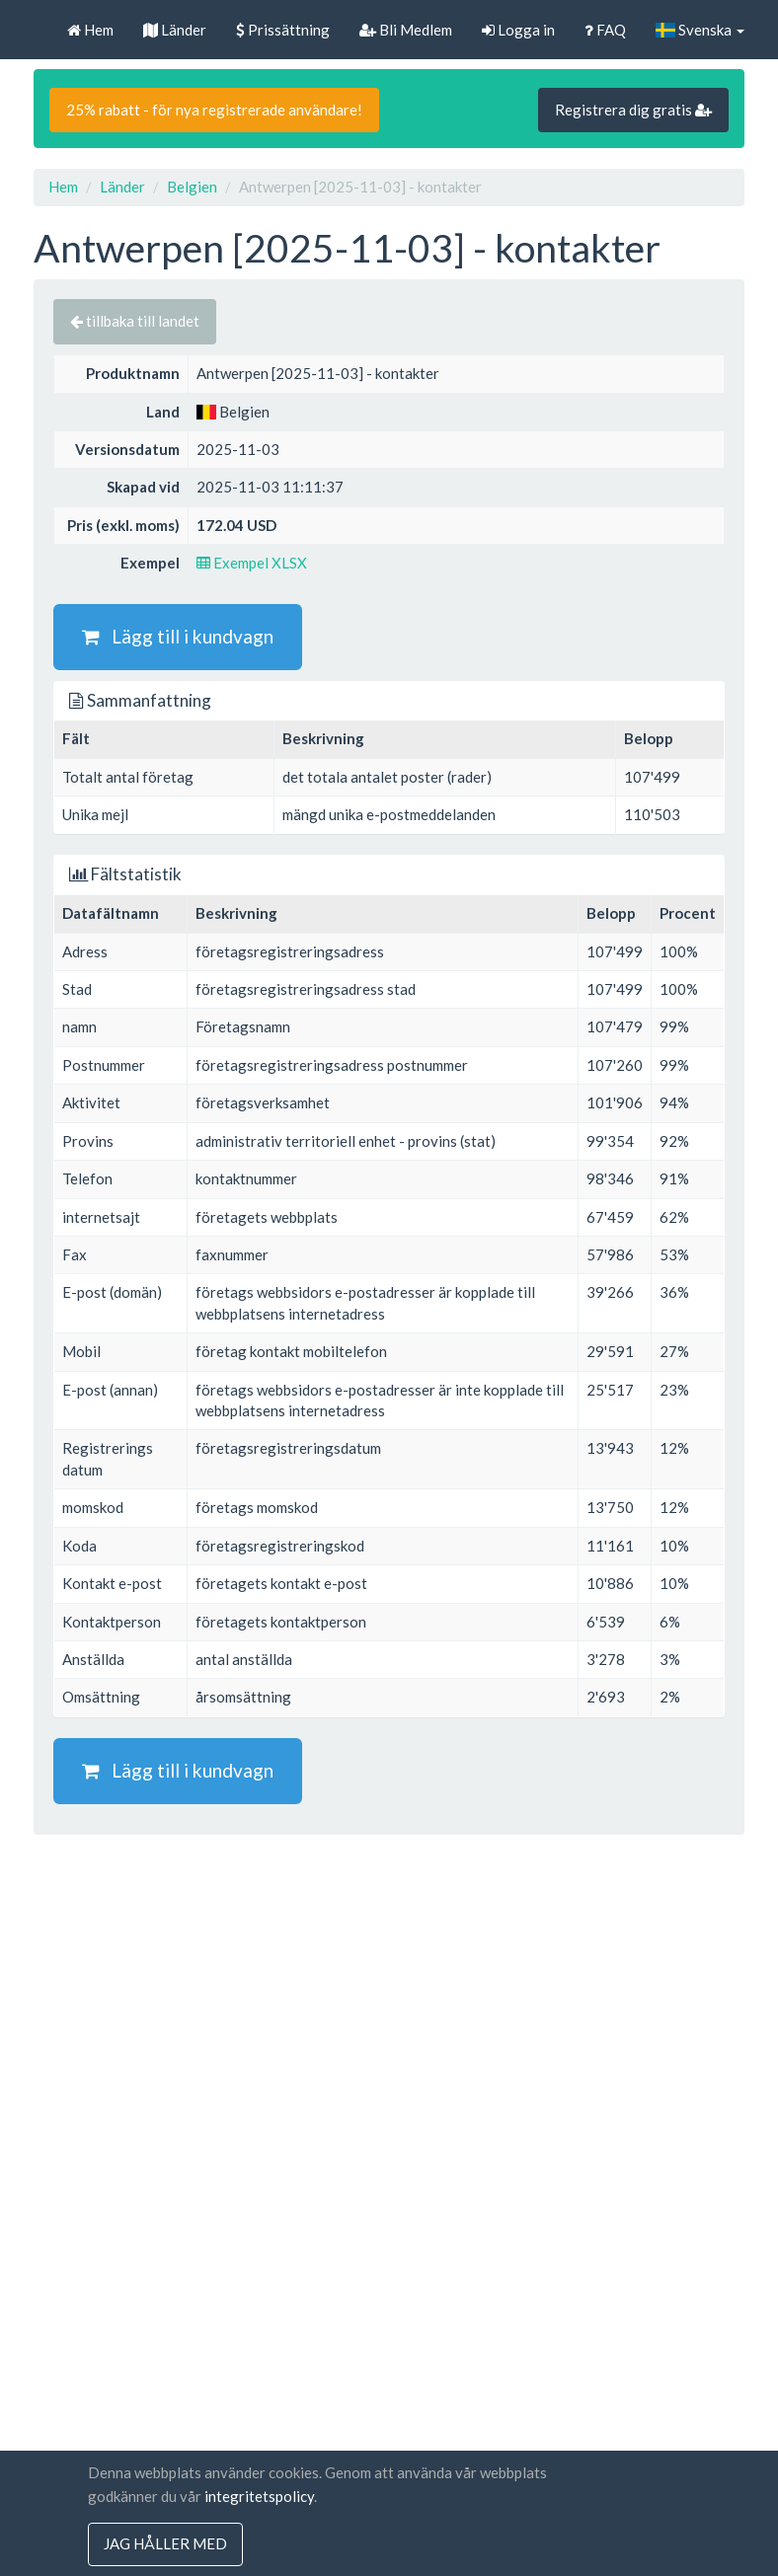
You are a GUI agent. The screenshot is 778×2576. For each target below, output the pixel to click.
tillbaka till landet (134, 321)
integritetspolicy (259, 2496)
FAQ (605, 29)
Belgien (192, 186)
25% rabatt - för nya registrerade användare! (214, 109)
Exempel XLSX (251, 562)
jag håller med (165, 2544)
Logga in (518, 29)
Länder (174, 29)
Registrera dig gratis (633, 109)
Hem (90, 29)
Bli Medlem (405, 29)
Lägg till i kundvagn (177, 636)
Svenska (700, 29)
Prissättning (283, 29)
